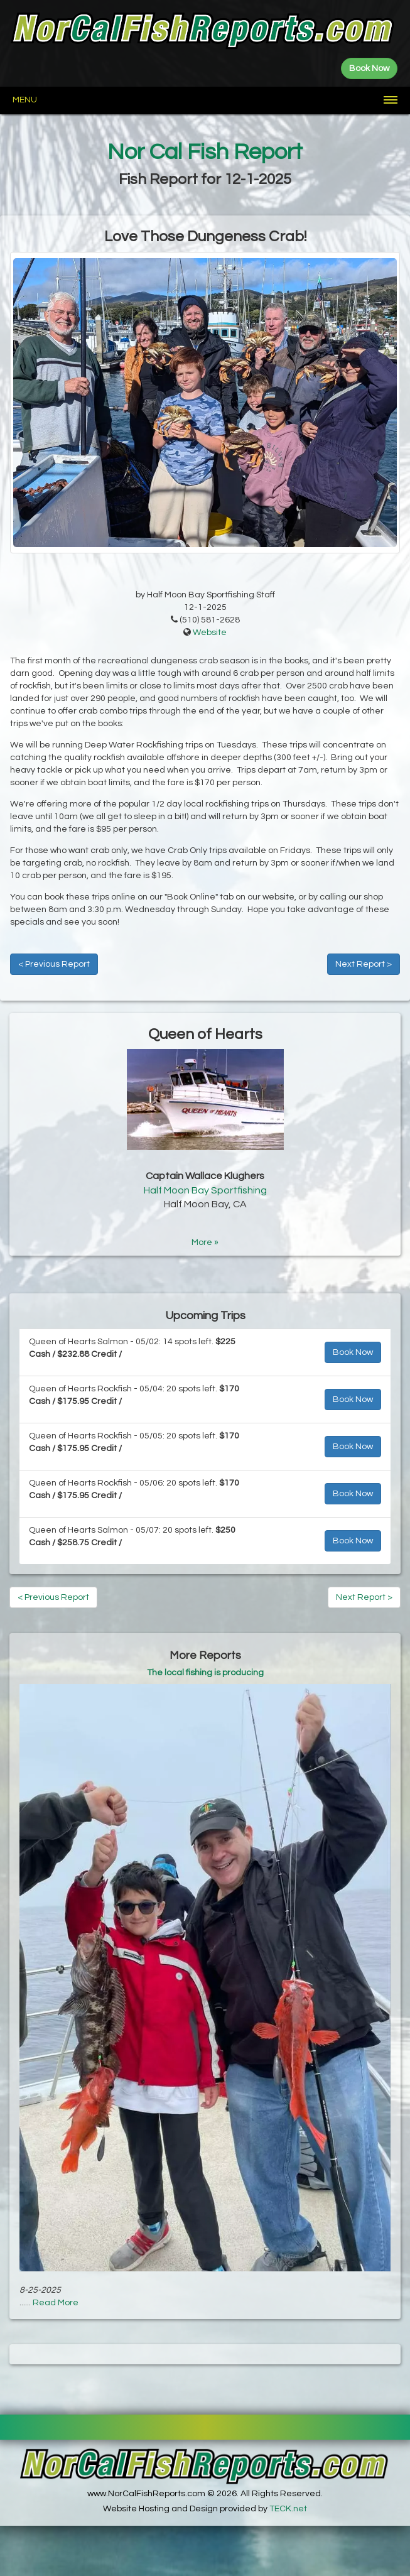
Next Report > (363, 964)
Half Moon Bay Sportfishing (205, 1190)
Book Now (353, 1352)
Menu (25, 99)
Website (210, 632)
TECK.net (288, 2508)
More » (205, 1242)
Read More (55, 2302)
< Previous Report (54, 964)
